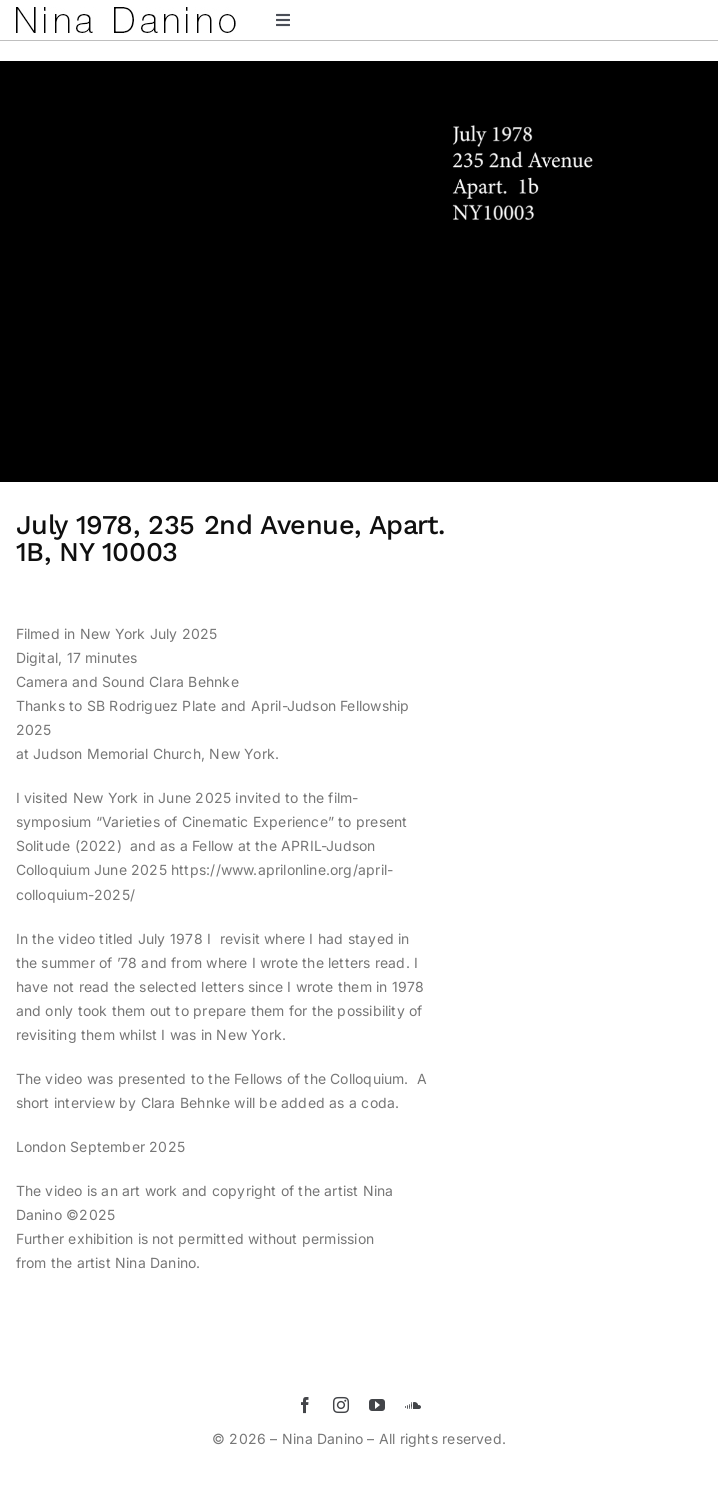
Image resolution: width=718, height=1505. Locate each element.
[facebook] (305, 1405)
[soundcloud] (413, 1405)
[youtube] (377, 1405)
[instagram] (341, 1405)
